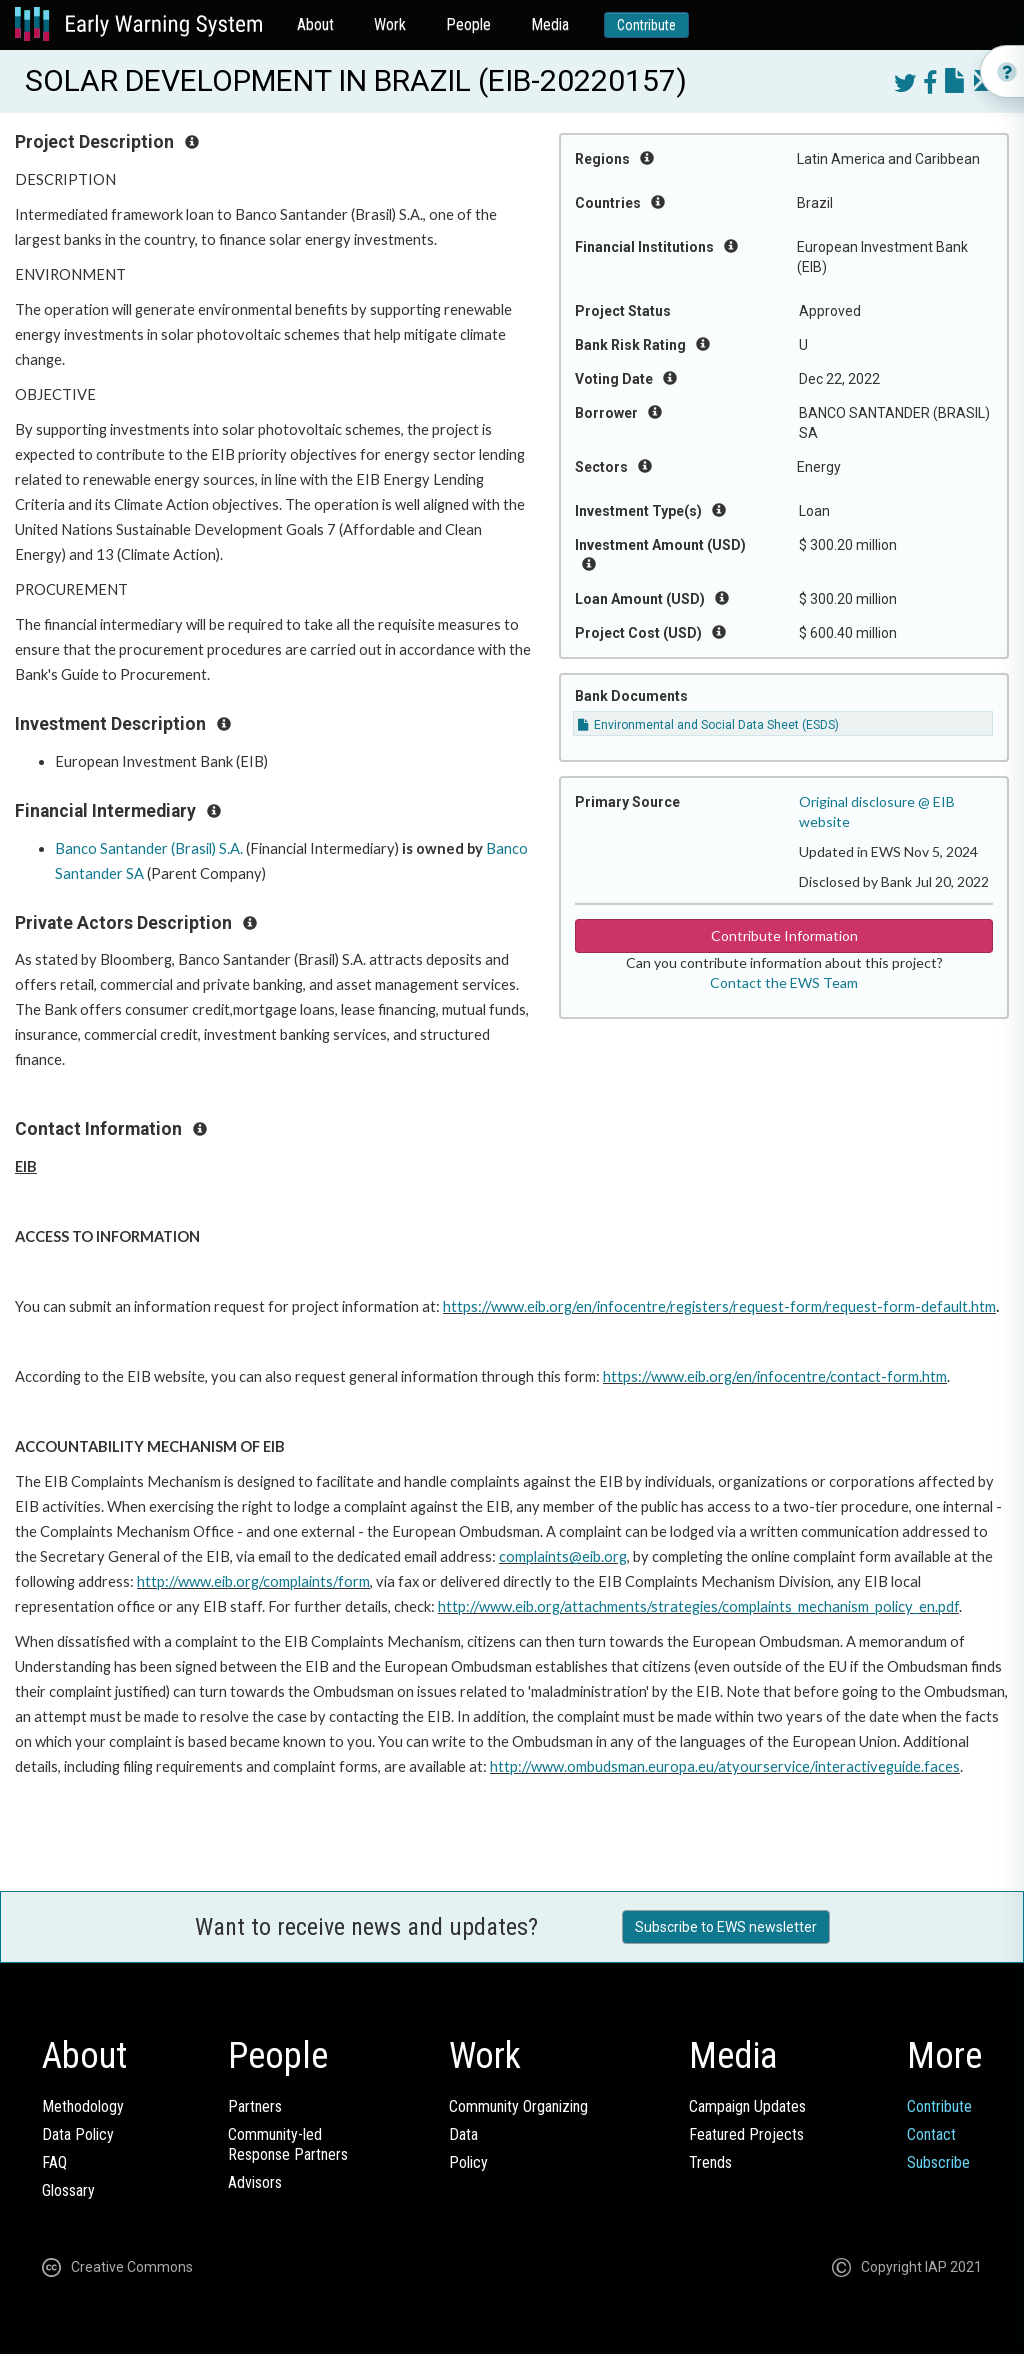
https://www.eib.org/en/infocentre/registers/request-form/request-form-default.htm (719, 1306)
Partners (255, 2106)
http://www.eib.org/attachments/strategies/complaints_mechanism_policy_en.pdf (698, 1606)
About (315, 24)
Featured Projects (746, 2134)
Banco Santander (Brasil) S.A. (149, 848)
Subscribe (938, 2162)
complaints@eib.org (563, 1556)
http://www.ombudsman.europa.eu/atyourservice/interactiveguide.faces (725, 1766)
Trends (710, 2162)
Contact (931, 2134)
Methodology (83, 2106)
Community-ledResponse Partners (288, 2144)
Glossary (68, 2190)
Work (390, 24)
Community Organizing (518, 2106)
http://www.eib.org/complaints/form (253, 1581)
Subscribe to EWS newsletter (726, 1927)
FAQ (54, 2162)
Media (550, 24)
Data (463, 2134)
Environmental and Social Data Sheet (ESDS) (708, 725)
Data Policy (78, 2134)
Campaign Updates (747, 2106)
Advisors (255, 2182)
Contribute (646, 25)
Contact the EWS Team (784, 982)
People (468, 24)
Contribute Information (784, 935)
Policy (468, 2162)
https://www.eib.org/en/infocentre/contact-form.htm (775, 1376)
